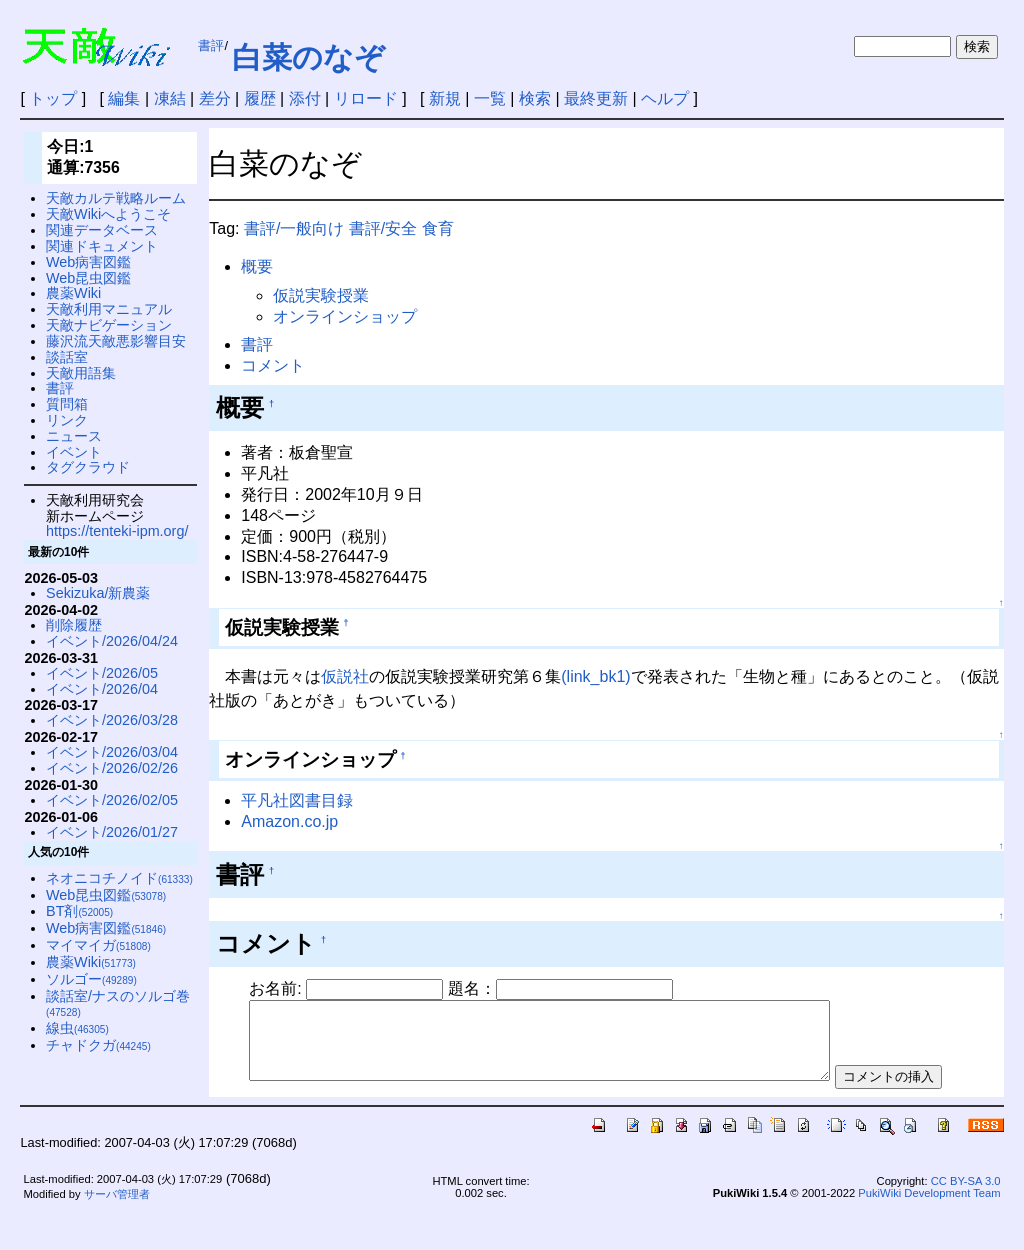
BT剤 (79, 911)
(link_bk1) (595, 676)
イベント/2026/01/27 (112, 832)
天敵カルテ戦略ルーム (116, 198)
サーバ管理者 (117, 1231)
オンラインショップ (345, 316)
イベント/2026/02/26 (112, 768)
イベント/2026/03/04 (112, 752)
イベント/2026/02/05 (112, 800)
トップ (53, 98)
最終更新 (596, 98)
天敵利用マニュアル (109, 309)
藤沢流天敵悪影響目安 (116, 341)
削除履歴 (74, 625)
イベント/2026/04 (102, 689)
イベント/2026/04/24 (112, 641)
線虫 (77, 1028)
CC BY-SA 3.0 (966, 1217)
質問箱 (67, 404)
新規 (445, 98)
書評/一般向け (294, 228)
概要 (257, 266)
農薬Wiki (73, 293)
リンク (67, 420)
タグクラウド (88, 467)
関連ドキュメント (102, 246)
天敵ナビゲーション (109, 325)
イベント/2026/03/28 (112, 720)
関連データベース (102, 230)
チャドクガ (98, 1045)
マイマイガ (98, 945)
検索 (535, 98)
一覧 (490, 98)
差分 (215, 98)
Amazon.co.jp (289, 821)
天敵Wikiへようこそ (108, 214)
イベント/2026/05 (102, 673)
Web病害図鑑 (88, 262)
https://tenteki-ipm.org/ (117, 531)
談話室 (67, 357)
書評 (211, 45)
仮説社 (345, 676)
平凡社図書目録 (297, 800)
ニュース (74, 436)
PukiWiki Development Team (929, 1229)
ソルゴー (91, 979)
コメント (273, 365)
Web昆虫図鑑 (88, 278)
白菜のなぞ (308, 57)
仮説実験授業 (321, 295)
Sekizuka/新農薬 (98, 593)
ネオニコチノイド (119, 878)
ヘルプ (665, 98)
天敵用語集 (81, 373)
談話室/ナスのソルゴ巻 (118, 1003)
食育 (438, 228)
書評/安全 (383, 228)
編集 (124, 98)
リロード (366, 98)
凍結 (170, 98)
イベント (74, 452)
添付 (305, 98)
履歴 (260, 98)
